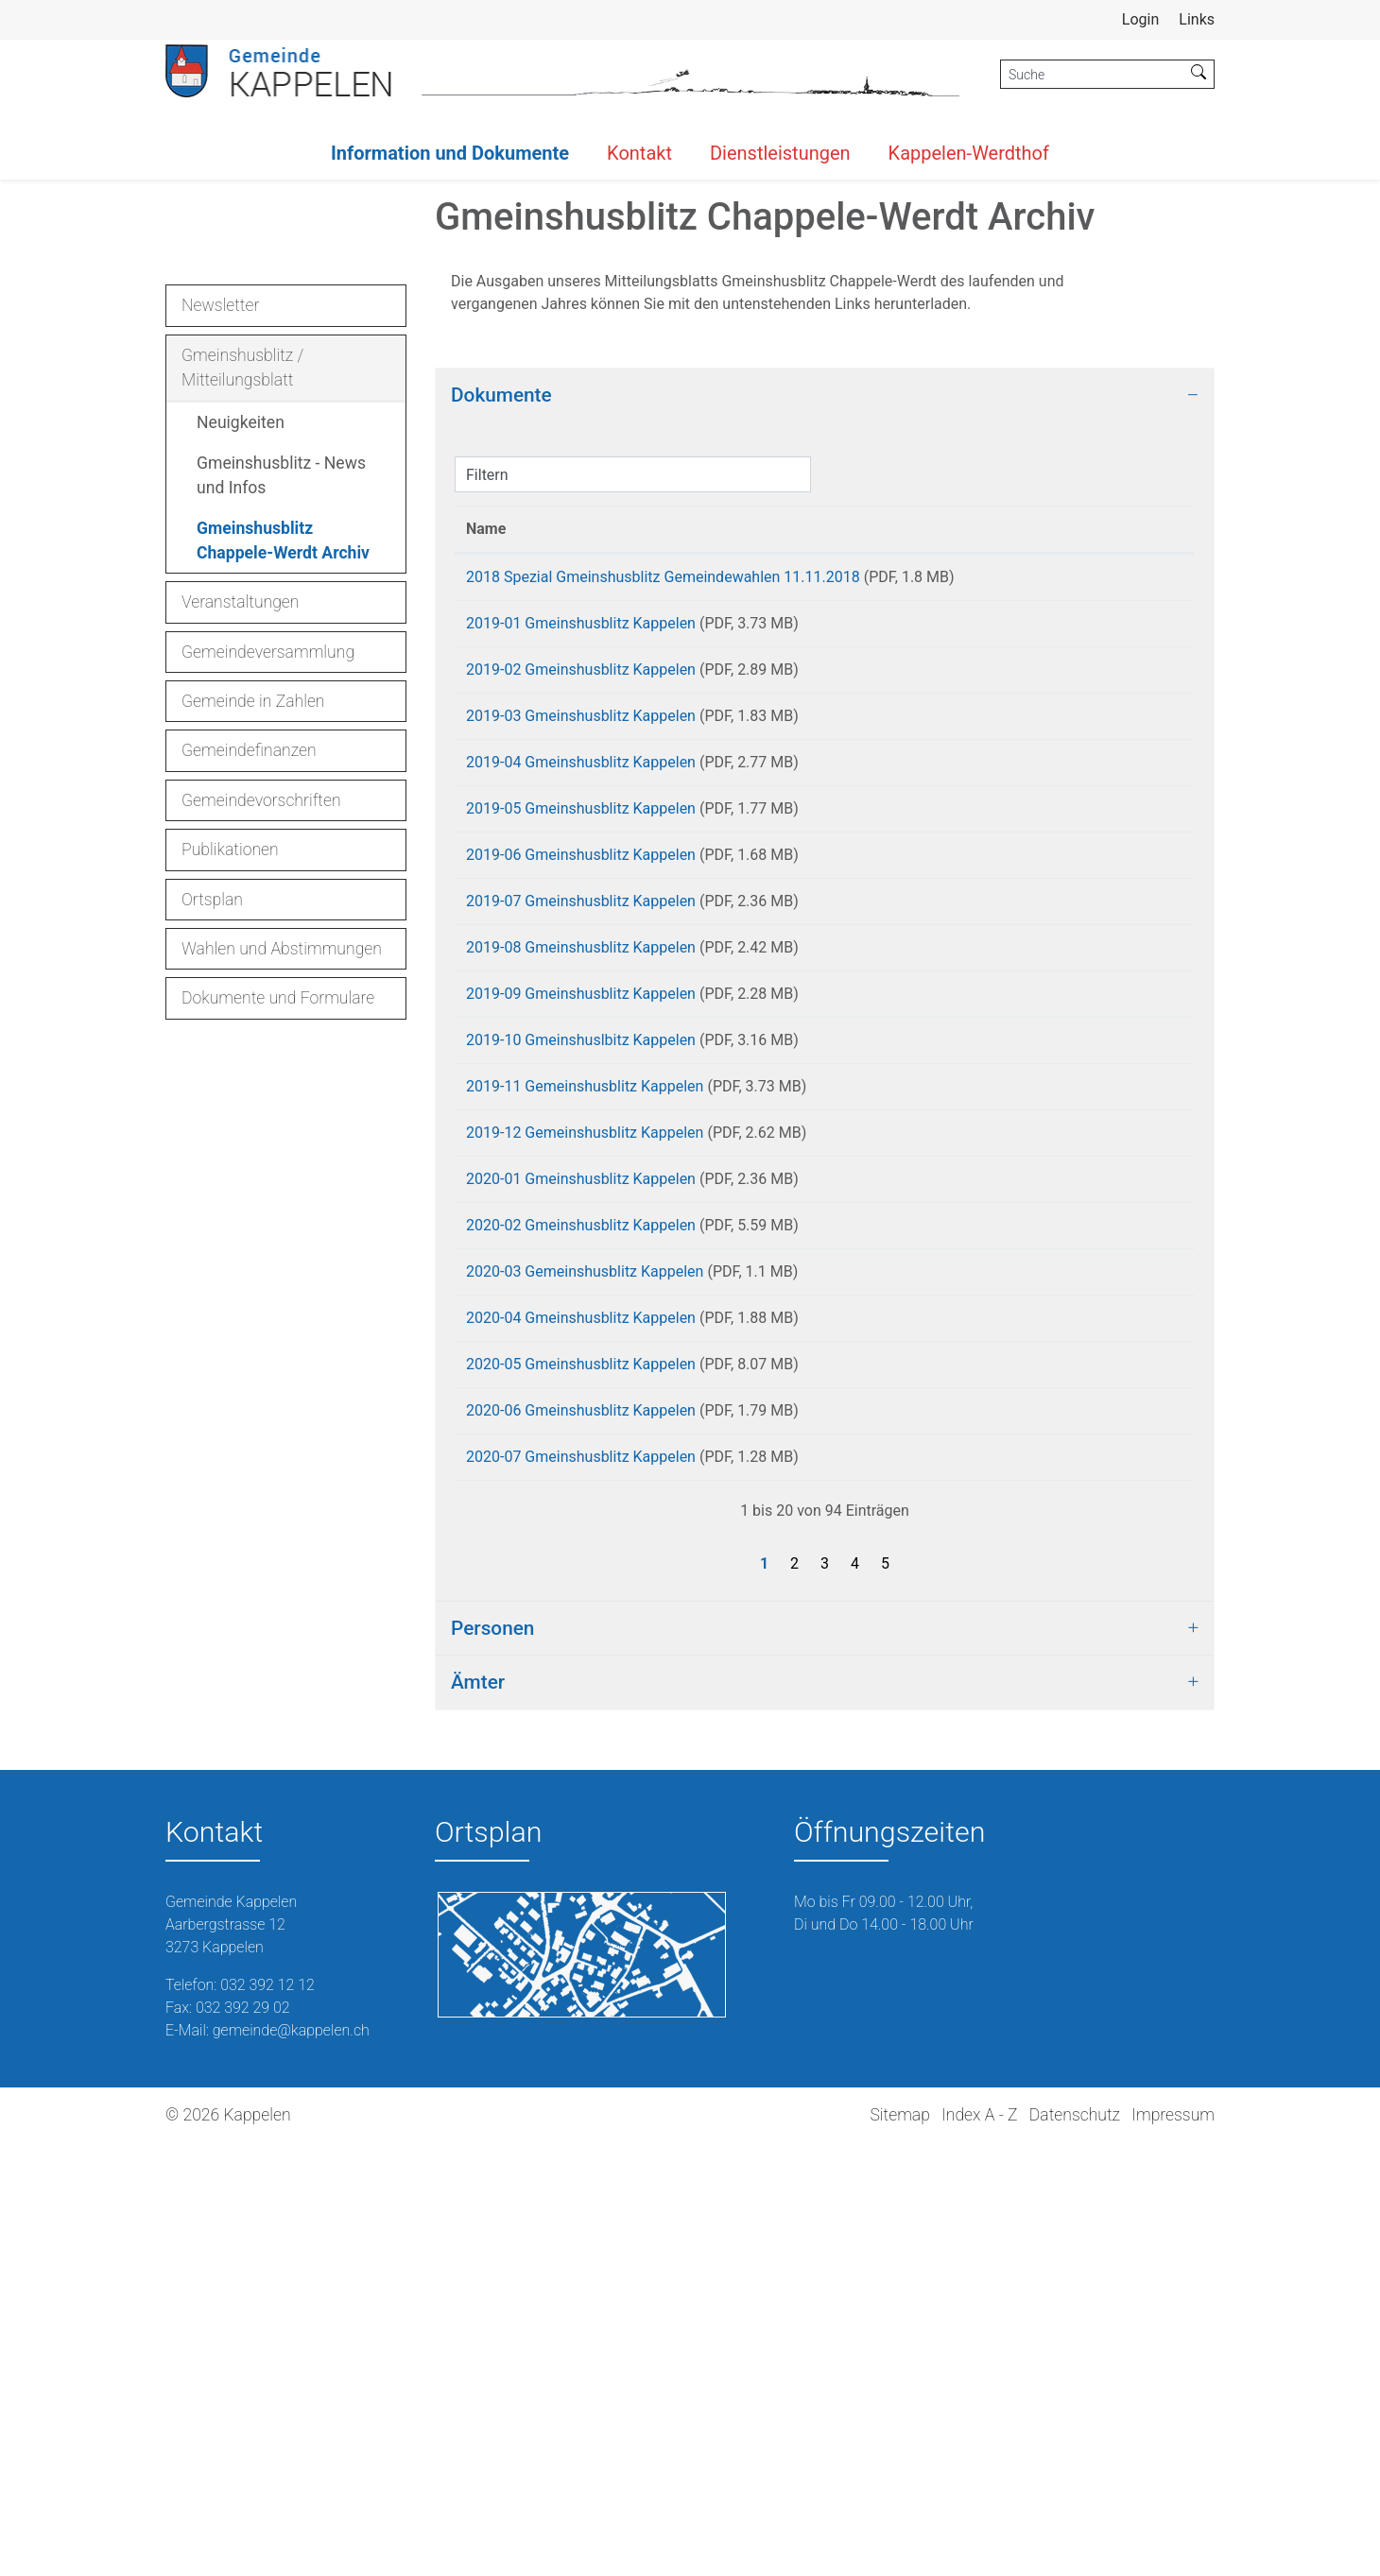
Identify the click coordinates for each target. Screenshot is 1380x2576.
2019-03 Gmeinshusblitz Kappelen (581, 1036)
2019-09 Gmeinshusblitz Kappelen (581, 1354)
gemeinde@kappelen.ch (291, 2463)
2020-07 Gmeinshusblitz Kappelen (581, 1883)
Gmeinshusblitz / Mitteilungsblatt (242, 668)
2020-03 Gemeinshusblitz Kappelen (584, 1671)
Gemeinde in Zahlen (253, 1001)
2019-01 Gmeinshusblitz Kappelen (581, 930)
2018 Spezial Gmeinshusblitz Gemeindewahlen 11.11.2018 (663, 877)
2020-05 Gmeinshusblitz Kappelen (581, 1777)
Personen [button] (492, 2061)
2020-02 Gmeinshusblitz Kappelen (581, 1618)
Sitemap (899, 2547)
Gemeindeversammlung (267, 952)
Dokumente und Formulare (277, 1299)
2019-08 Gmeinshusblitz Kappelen (581, 1301)
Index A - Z (979, 2547)
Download (1130, 880)
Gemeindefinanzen (249, 1051)
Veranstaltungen (240, 903)
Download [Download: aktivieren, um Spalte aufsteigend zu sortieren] (1110, 829)
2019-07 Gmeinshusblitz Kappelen (581, 1248)
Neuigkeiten (241, 723)
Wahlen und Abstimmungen (281, 1249)
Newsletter (220, 605)
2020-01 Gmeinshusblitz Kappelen (581, 1565)
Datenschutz (1074, 2547)
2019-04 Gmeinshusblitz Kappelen (581, 1089)
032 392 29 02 (243, 2440)
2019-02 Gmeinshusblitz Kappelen (581, 983)
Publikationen (230, 1150)
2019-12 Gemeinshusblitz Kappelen (584, 1512)
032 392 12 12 (267, 2418)
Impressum (1173, 2547)
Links (1197, 19)
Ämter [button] (478, 2115)
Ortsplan (212, 1200)
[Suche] (1092, 74)
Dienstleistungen (780, 153)
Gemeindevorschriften (261, 1100)
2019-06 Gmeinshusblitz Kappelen (581, 1195)
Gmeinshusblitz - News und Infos (281, 776)
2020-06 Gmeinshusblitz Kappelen (581, 1830)
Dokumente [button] (501, 695)
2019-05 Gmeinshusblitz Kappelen (581, 1142)
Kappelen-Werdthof (968, 153)
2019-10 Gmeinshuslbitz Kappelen (581, 1407)
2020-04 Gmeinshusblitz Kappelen (581, 1724)
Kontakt (639, 153)
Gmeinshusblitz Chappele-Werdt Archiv (283, 846)
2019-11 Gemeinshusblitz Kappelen (584, 1459)
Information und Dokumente (450, 153)
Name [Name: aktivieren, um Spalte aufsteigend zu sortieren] (486, 829)
